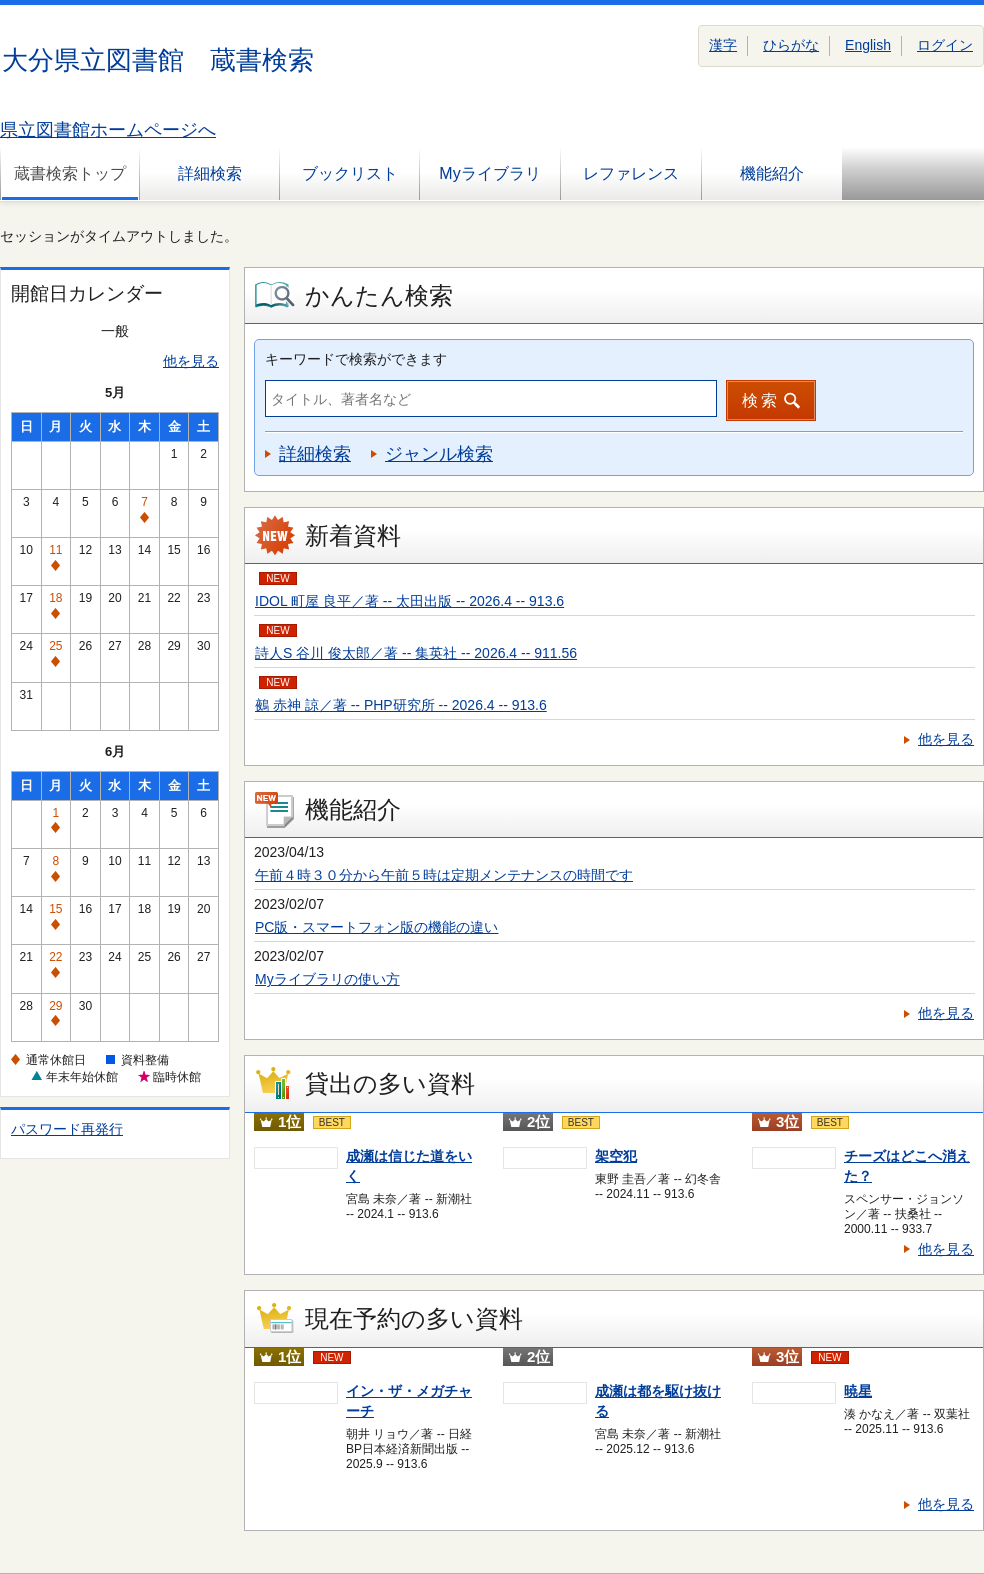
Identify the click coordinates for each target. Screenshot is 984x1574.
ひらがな (791, 45)
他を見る (191, 361)
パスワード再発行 (67, 1129)
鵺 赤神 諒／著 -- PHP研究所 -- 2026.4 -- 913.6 (401, 705)
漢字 (723, 45)
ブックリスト (350, 173)
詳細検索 (210, 173)
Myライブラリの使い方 (327, 979)
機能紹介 (772, 173)
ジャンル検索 (439, 454)
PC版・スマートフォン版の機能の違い (376, 927)
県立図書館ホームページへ (108, 130)
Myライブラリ (489, 173)
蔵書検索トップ (70, 173)
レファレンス (631, 173)
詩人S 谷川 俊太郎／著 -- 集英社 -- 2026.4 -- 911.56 (416, 653)
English (868, 45)
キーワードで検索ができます (356, 359)
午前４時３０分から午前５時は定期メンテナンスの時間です (444, 875)
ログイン (945, 45)
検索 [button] (761, 400)
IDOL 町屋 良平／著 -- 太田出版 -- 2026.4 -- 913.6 (409, 601)
